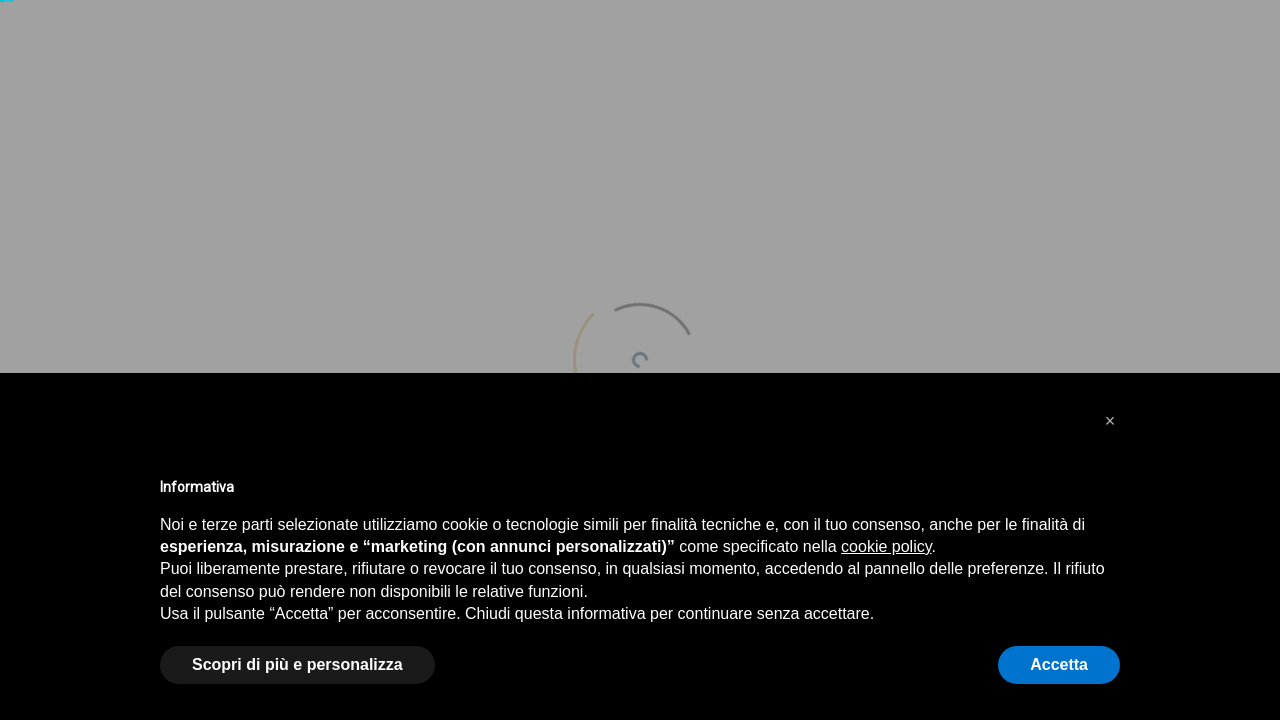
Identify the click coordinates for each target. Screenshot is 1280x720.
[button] (1110, 421)
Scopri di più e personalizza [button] (297, 664)
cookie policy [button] (886, 546)
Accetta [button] (1059, 664)
